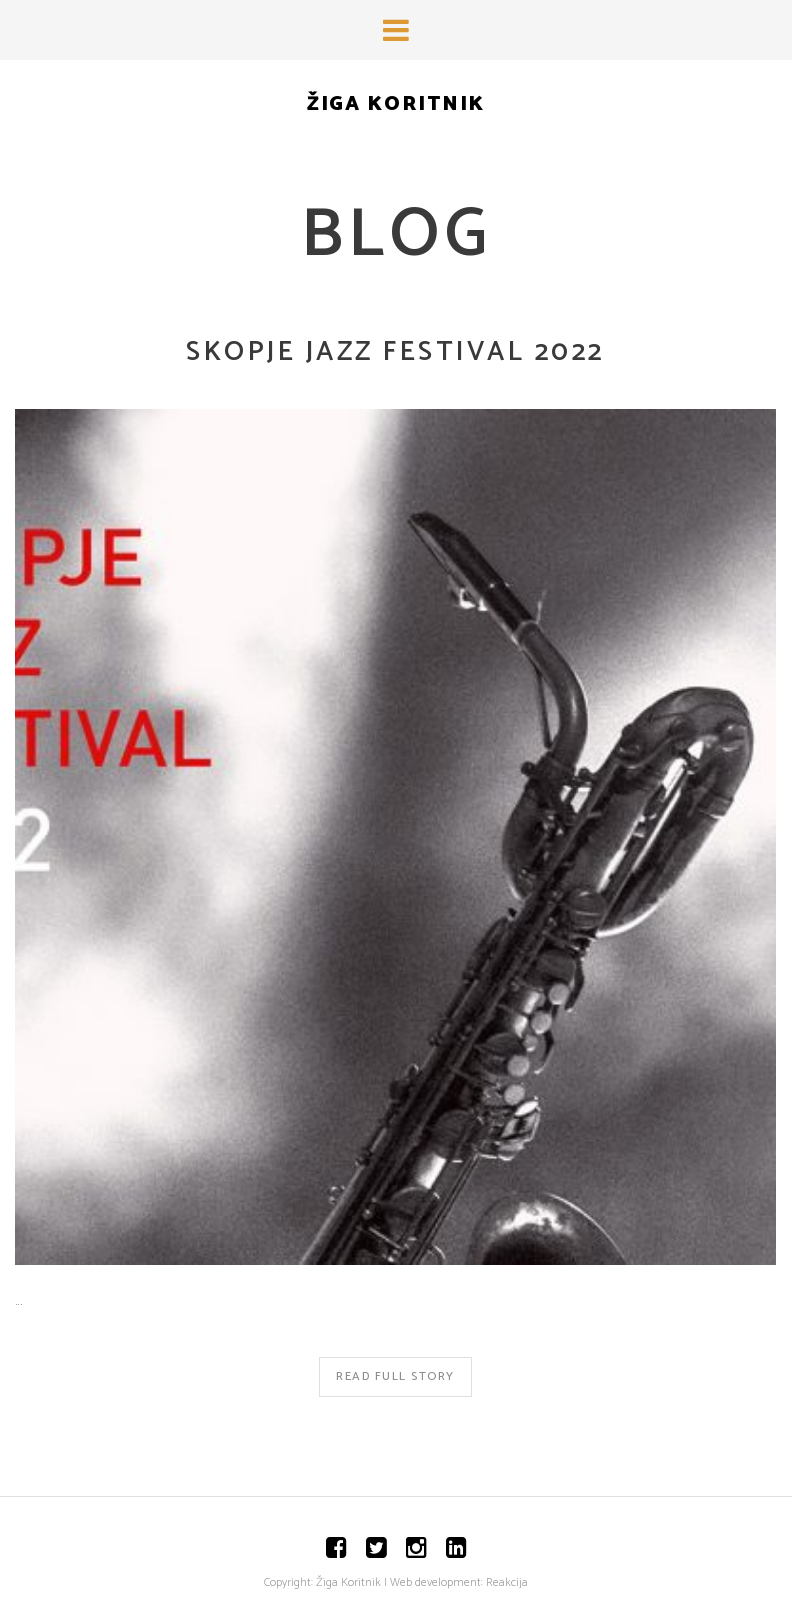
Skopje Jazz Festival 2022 (395, 352)
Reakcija (507, 1582)
